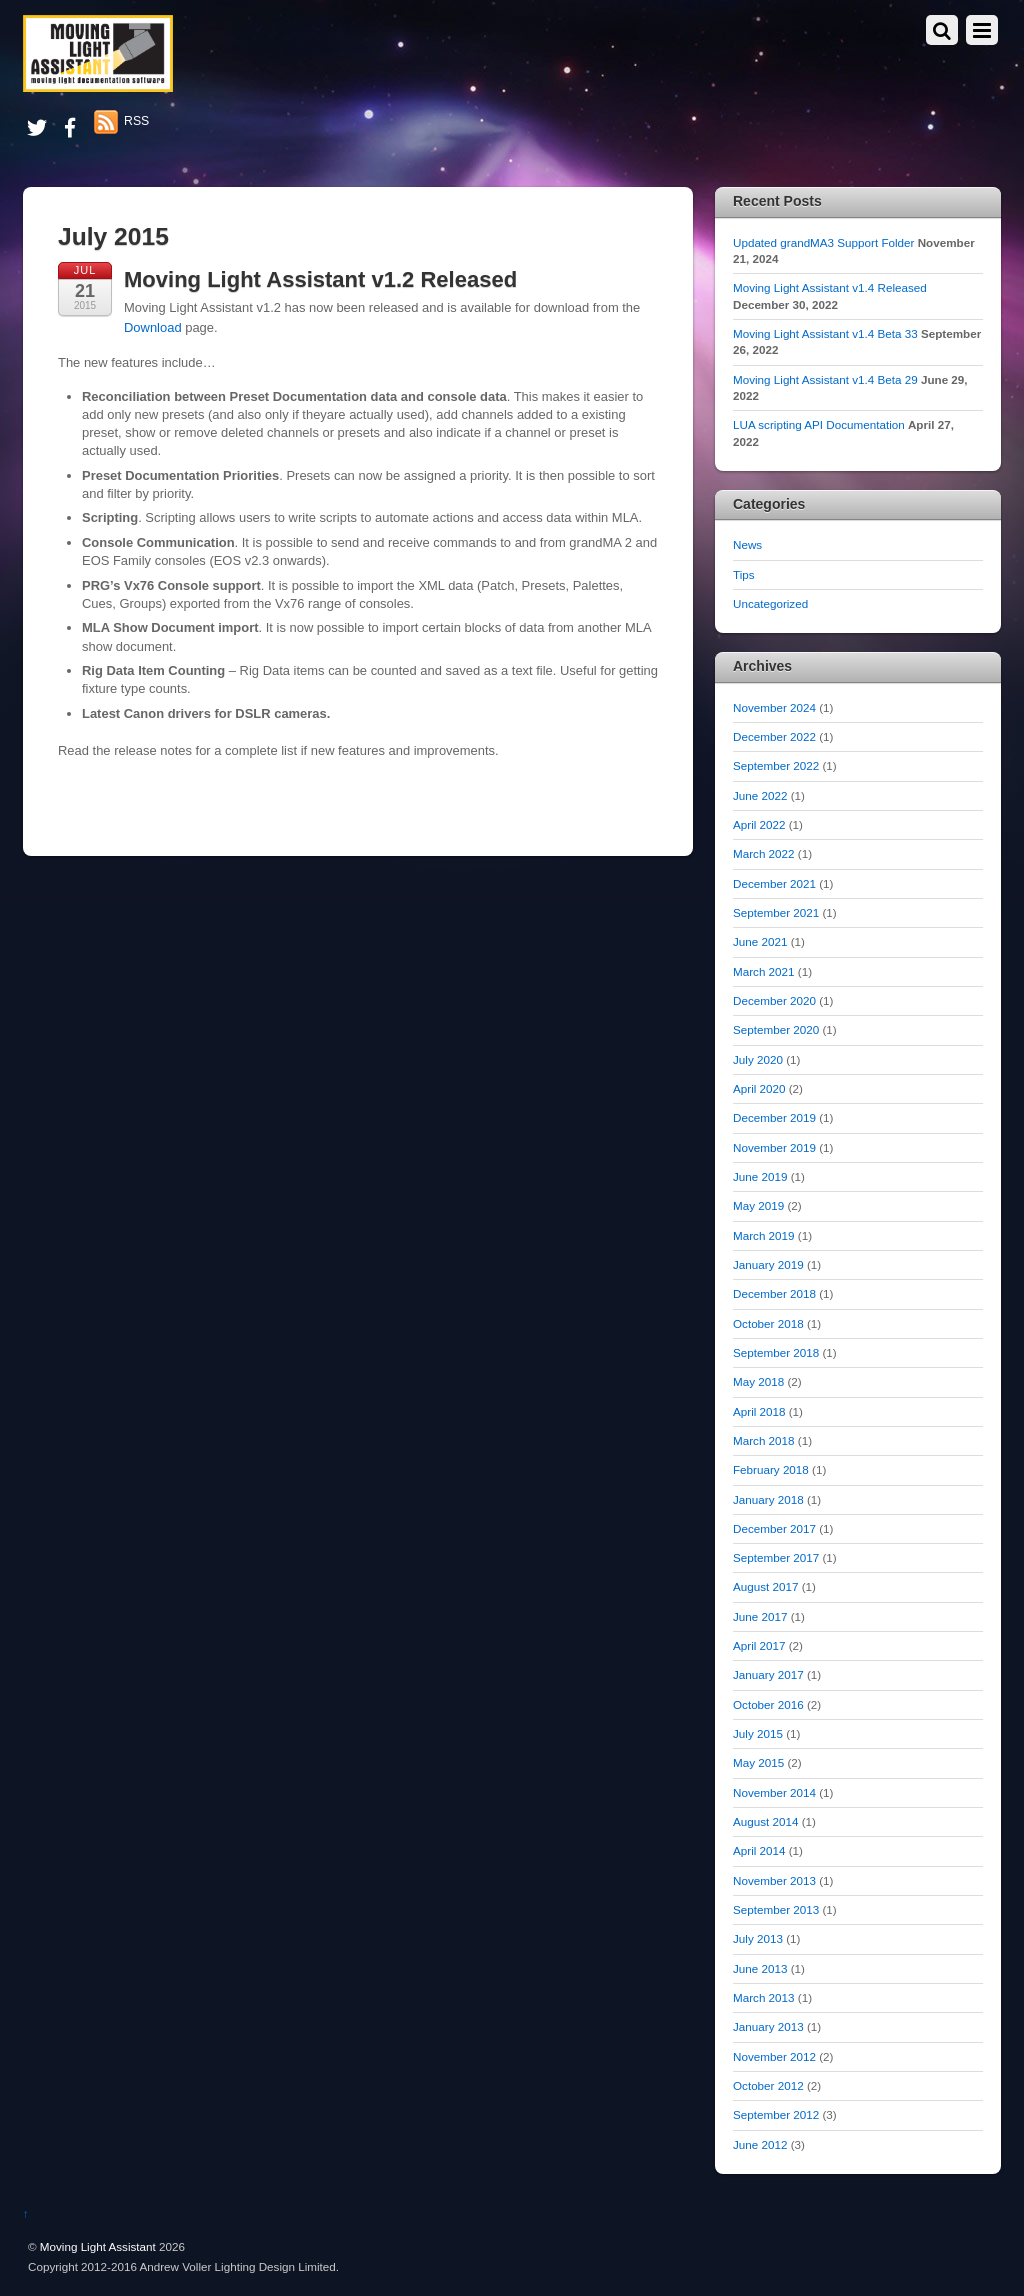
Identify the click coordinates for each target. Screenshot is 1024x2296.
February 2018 (771, 1469)
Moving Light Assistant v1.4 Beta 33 (825, 333)
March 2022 (764, 853)
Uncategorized (770, 603)
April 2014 (759, 1850)
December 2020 (774, 1000)
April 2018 (759, 1411)
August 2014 (765, 1821)
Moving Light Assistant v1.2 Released (320, 279)
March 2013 (764, 1997)
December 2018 (774, 1293)
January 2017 (768, 1674)
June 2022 (760, 795)
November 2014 (774, 1792)
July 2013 (758, 1938)
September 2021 (776, 912)
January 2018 (768, 1499)
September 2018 (776, 1352)
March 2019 (764, 1235)
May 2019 (758, 1205)
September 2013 (776, 1909)
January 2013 (768, 2026)
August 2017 (765, 1586)
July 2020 (758, 1059)
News (747, 544)
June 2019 (760, 1176)
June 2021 (760, 941)
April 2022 (759, 824)
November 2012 (774, 2056)
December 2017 (774, 1528)
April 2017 (759, 1645)
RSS (136, 121)
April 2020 (759, 1088)
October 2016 (768, 1704)
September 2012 (776, 2114)
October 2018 (768, 1323)
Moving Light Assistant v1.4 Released (830, 287)
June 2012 (760, 2144)
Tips (744, 574)
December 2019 (774, 1117)
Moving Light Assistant (98, 2246)
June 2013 (760, 1968)
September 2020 (776, 1029)
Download (153, 327)
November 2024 (774, 707)
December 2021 (774, 883)
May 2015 (758, 1762)
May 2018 (758, 1381)
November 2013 (774, 1880)
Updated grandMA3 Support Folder (823, 242)
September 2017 (776, 1557)
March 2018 (764, 1440)
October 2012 (768, 2085)
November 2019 (774, 1147)
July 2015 (758, 1733)
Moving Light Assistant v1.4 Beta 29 (825, 379)
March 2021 (764, 971)
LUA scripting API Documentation (819, 424)
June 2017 (760, 1616)
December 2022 (774, 736)
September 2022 (776, 765)
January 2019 (768, 1264)
